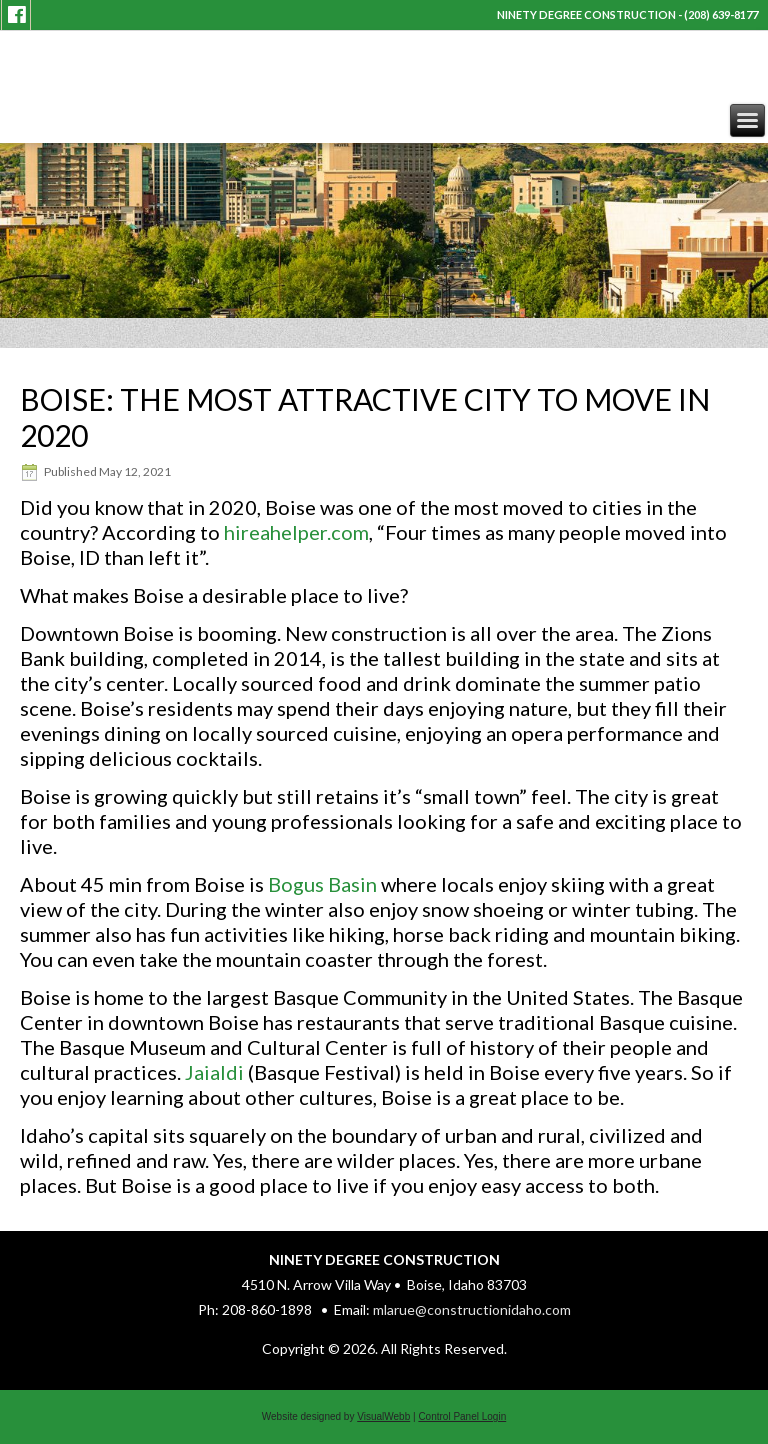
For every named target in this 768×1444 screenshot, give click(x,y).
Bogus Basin (322, 884)
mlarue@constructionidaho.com (472, 1309)
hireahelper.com (296, 532)
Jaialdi (214, 1072)
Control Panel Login (462, 1416)
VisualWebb (383, 1416)
